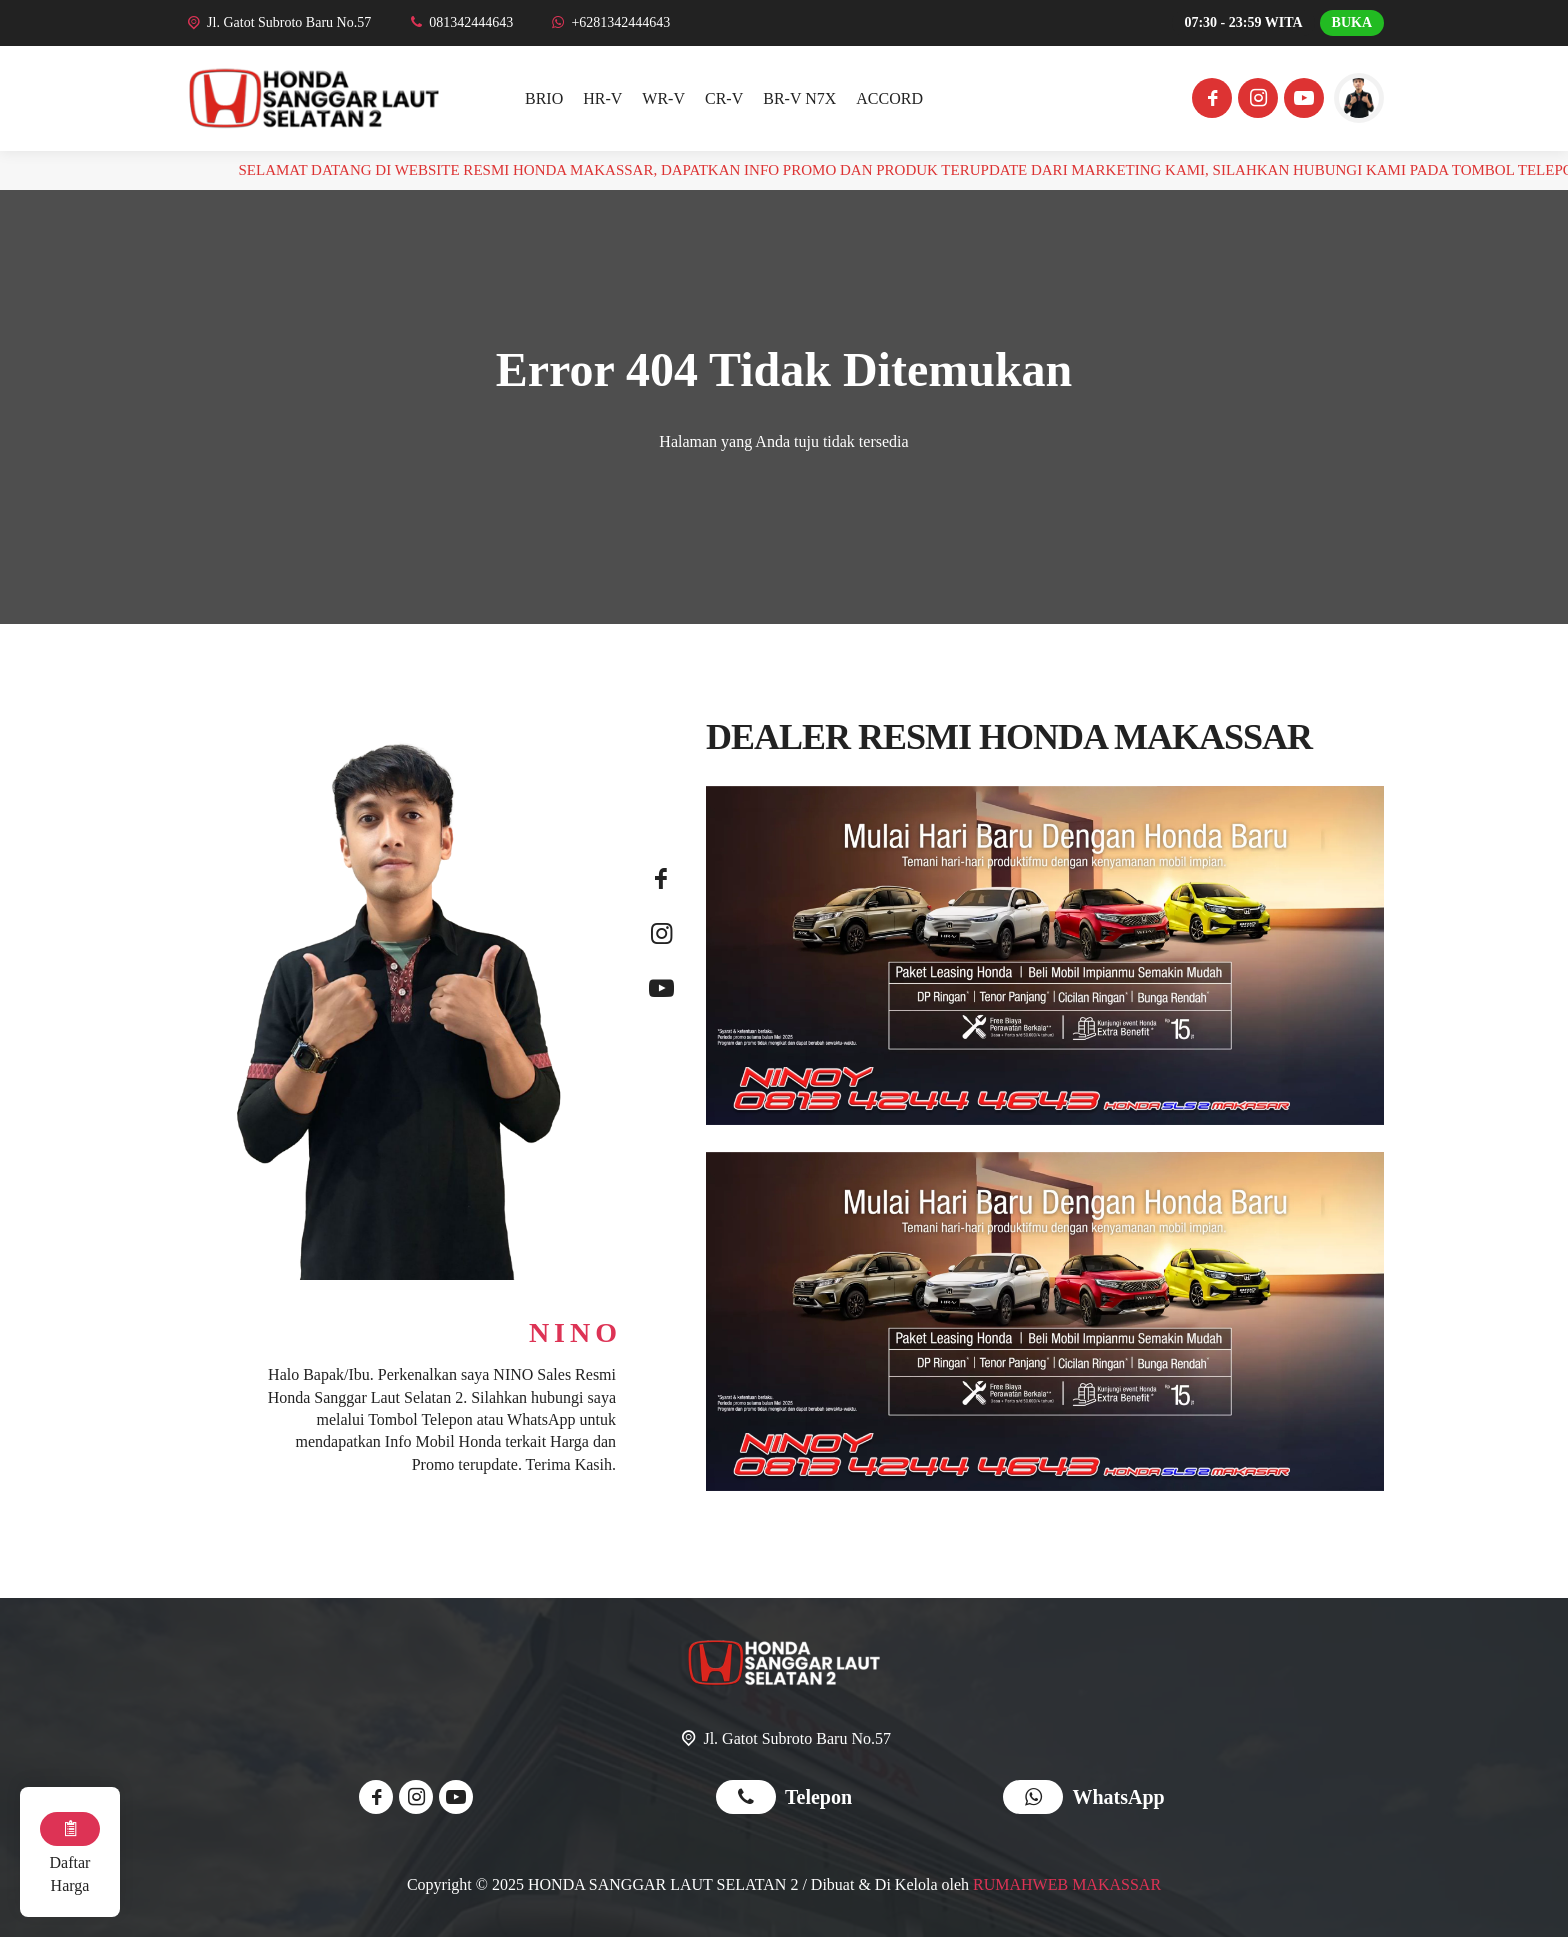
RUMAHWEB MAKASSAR (1067, 1884)
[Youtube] (1301, 101)
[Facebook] (1209, 101)
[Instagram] (1255, 101)
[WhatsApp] (609, 22)
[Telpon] (459, 22)
